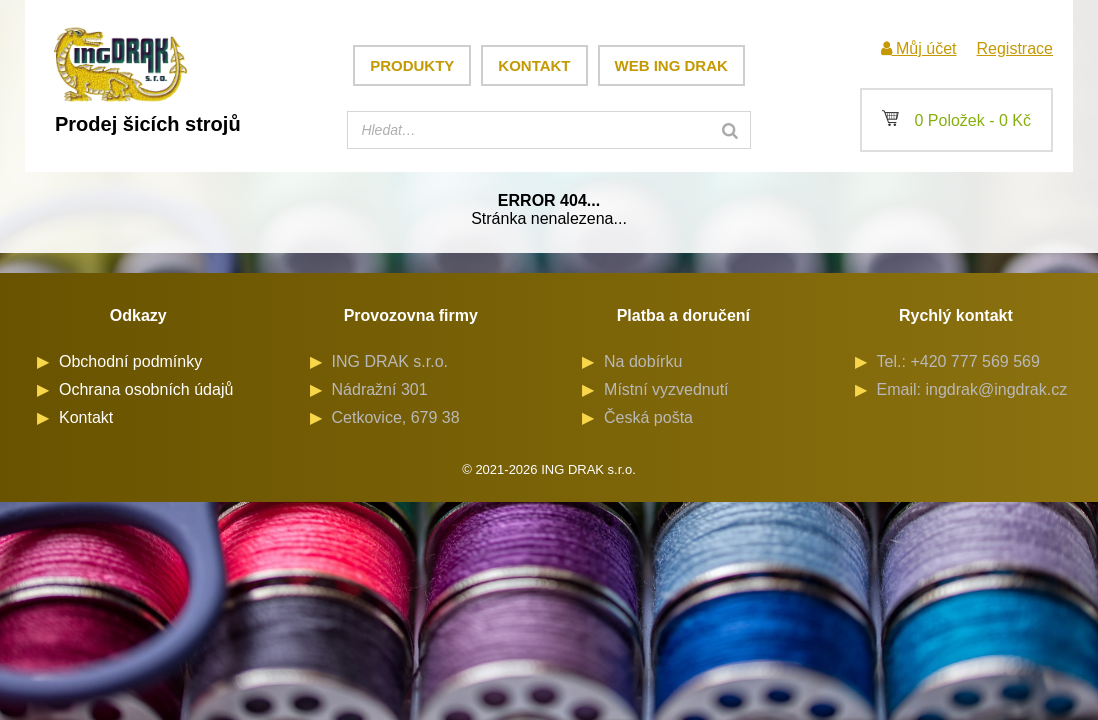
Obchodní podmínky (130, 361)
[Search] (730, 130)
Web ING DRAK (671, 65)
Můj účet (919, 48)
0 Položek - (956, 120)
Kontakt (534, 65)
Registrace (1014, 48)
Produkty (412, 65)
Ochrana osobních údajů (146, 389)
